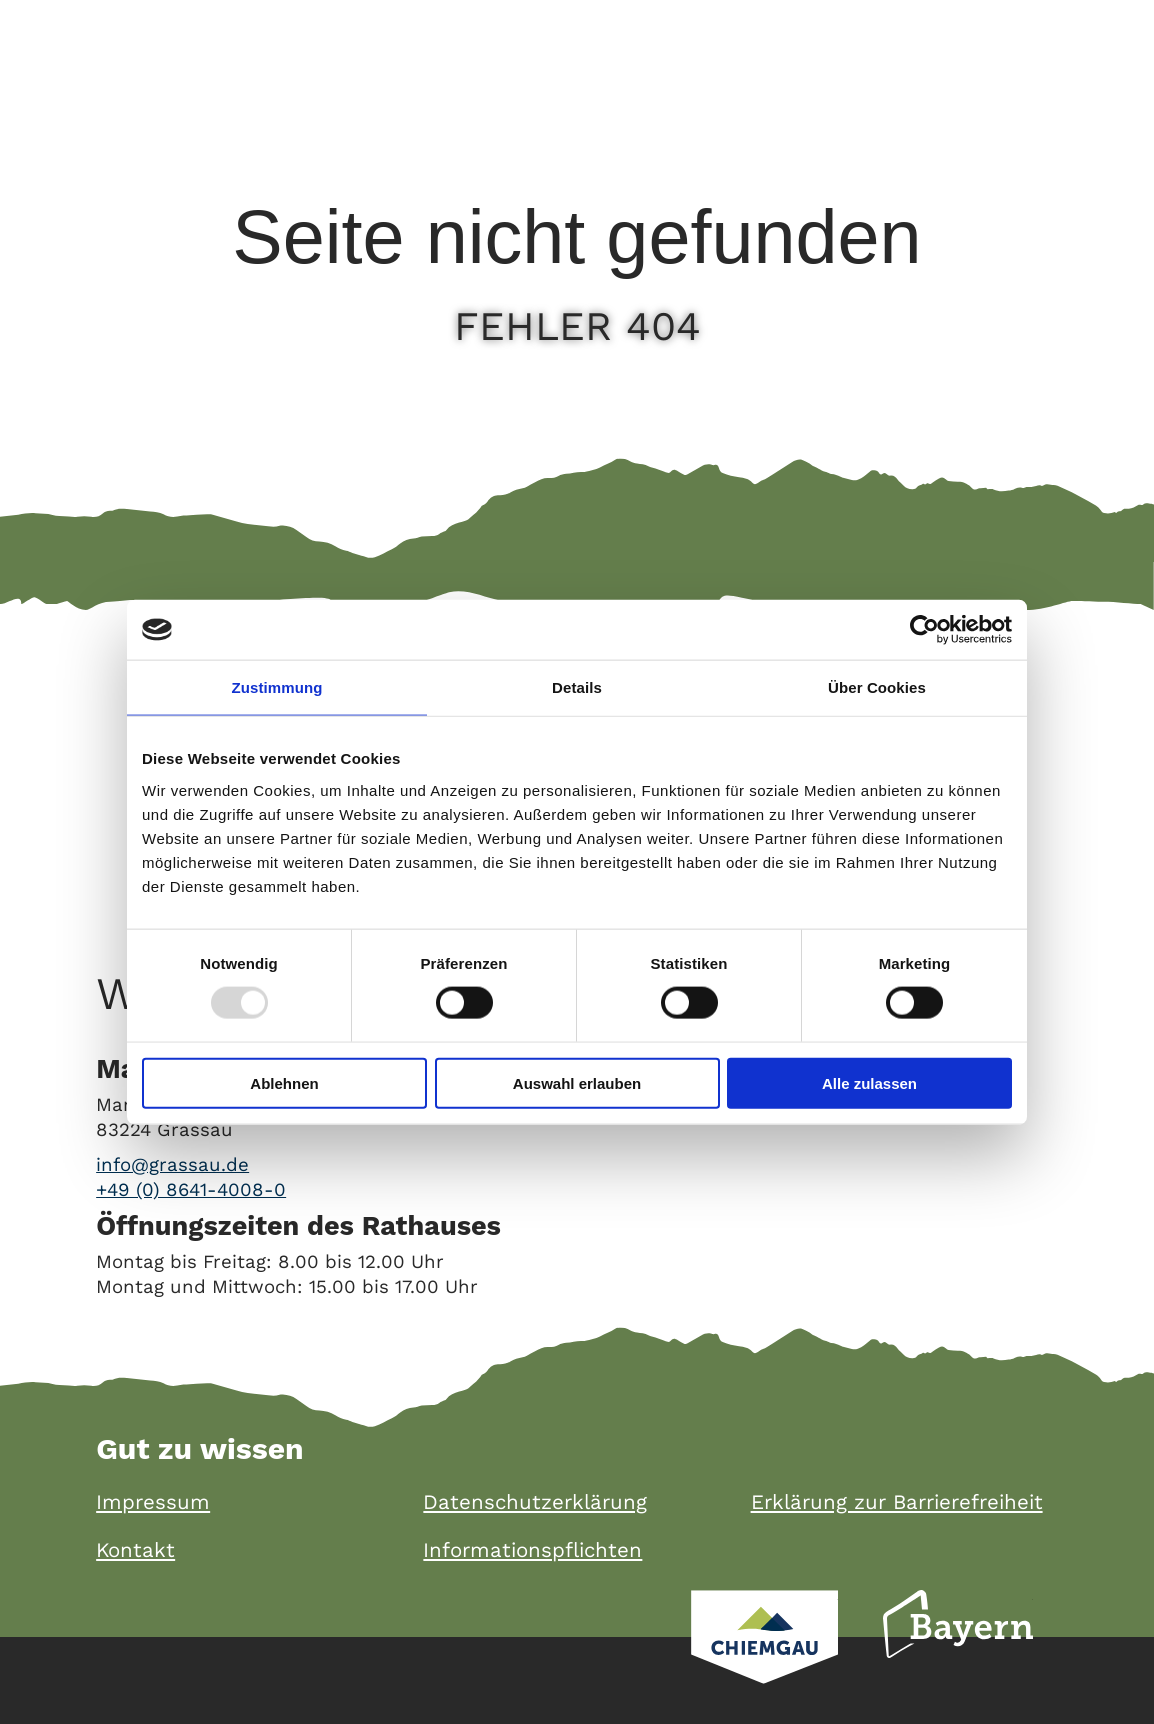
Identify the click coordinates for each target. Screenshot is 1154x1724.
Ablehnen (284, 1082)
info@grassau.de (172, 1165)
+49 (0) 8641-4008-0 (191, 1190)
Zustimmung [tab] (277, 687)
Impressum (153, 1502)
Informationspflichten (532, 1550)
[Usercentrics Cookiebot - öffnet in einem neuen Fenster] (924, 630)
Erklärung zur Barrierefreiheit (897, 1502)
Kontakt (135, 1550)
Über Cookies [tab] (877, 687)
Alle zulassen (869, 1082)
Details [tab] (577, 687)
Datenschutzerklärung (535, 1502)
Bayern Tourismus (958, 1651)
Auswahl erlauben (577, 1082)
